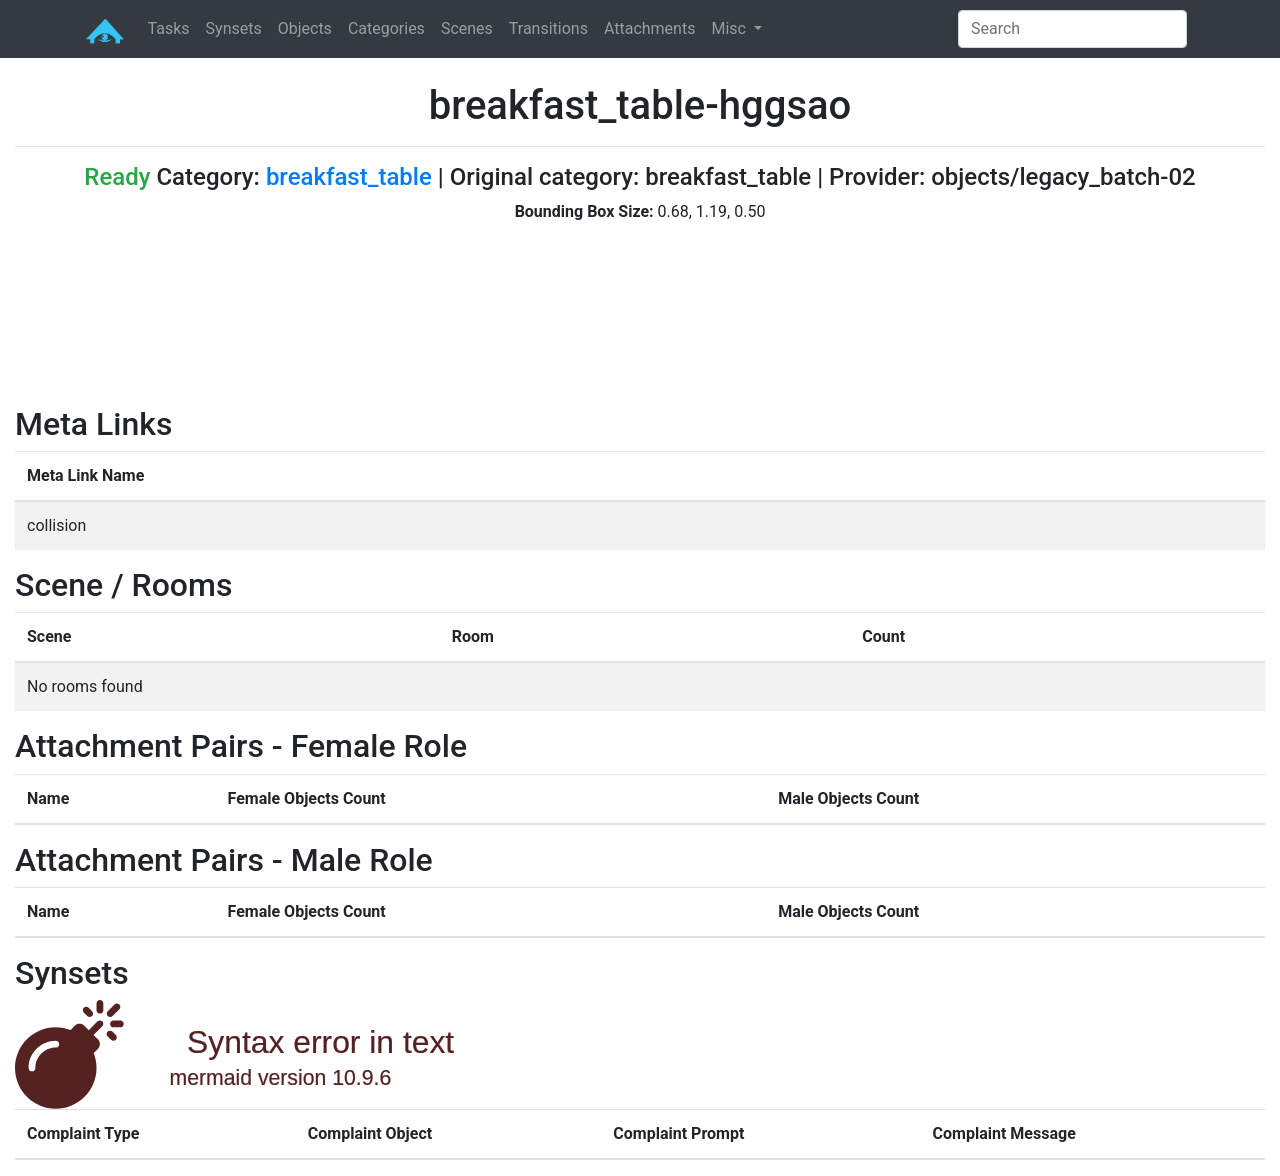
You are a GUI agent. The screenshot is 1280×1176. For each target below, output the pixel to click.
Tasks (169, 28)
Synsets (234, 28)
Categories (386, 28)
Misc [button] (730, 28)
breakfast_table (349, 177)
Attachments (650, 28)
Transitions (548, 28)
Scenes (467, 28)
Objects (305, 28)
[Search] (1072, 29)
